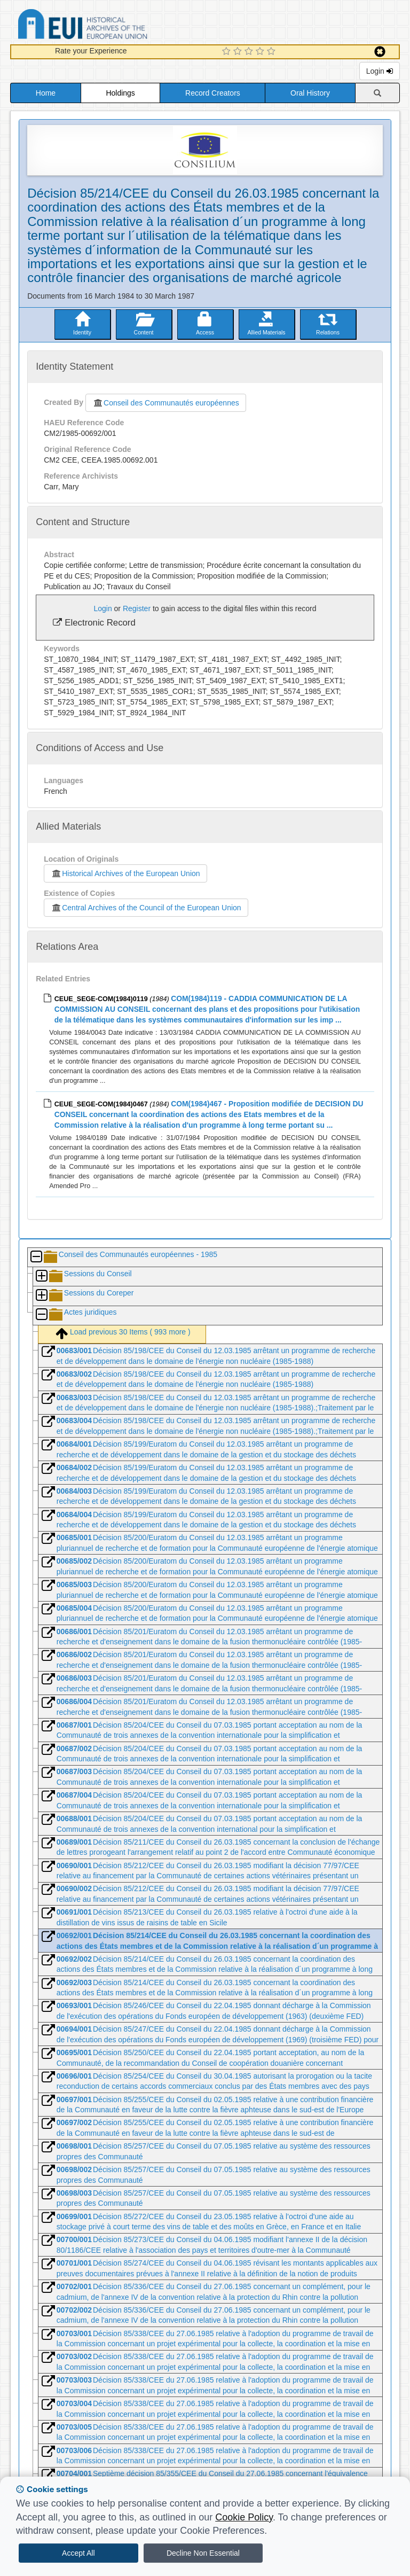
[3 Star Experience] (250, 51)
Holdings (120, 93)
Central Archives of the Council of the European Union (146, 907)
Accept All (78, 2553)
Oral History (310, 93)
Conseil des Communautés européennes (165, 402)
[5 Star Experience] (272, 51)
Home (46, 93)
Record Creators (212, 93)
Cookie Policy (244, 2517)
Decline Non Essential (203, 2553)
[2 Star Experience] (239, 51)
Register (137, 608)
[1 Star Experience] (227, 51)
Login (379, 71)
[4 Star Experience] (261, 51)
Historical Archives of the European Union (125, 873)
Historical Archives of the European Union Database (112, 25)
